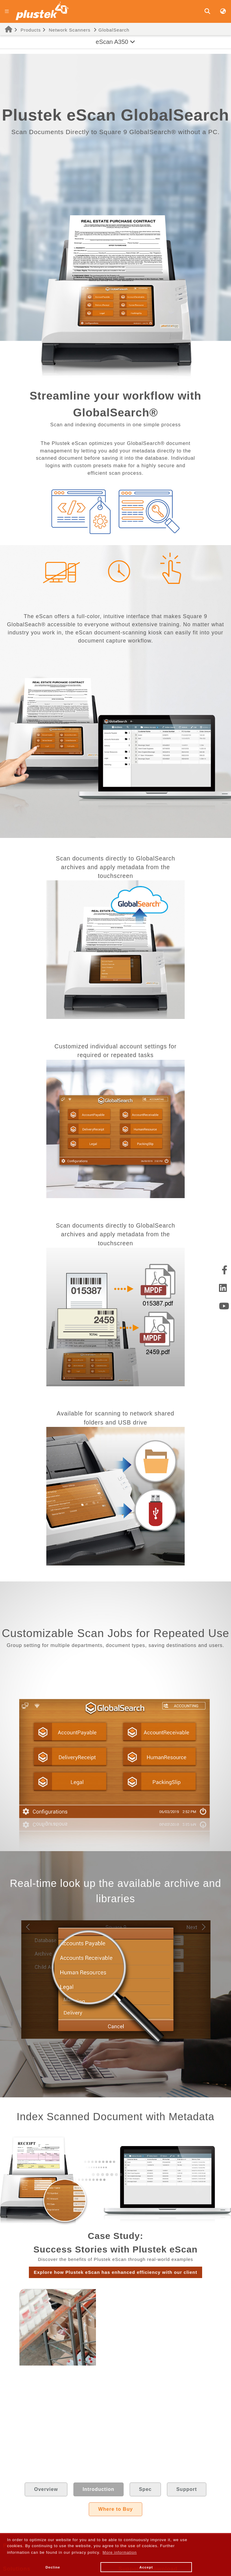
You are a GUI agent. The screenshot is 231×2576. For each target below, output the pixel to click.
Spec (145, 2489)
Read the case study (116, 2452)
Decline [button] (52, 2567)
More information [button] (120, 2552)
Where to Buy (115, 2509)
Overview (46, 2489)
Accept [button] (146, 2567)
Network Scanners (70, 29)
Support (186, 2489)
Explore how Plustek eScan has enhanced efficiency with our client (115, 2272)
